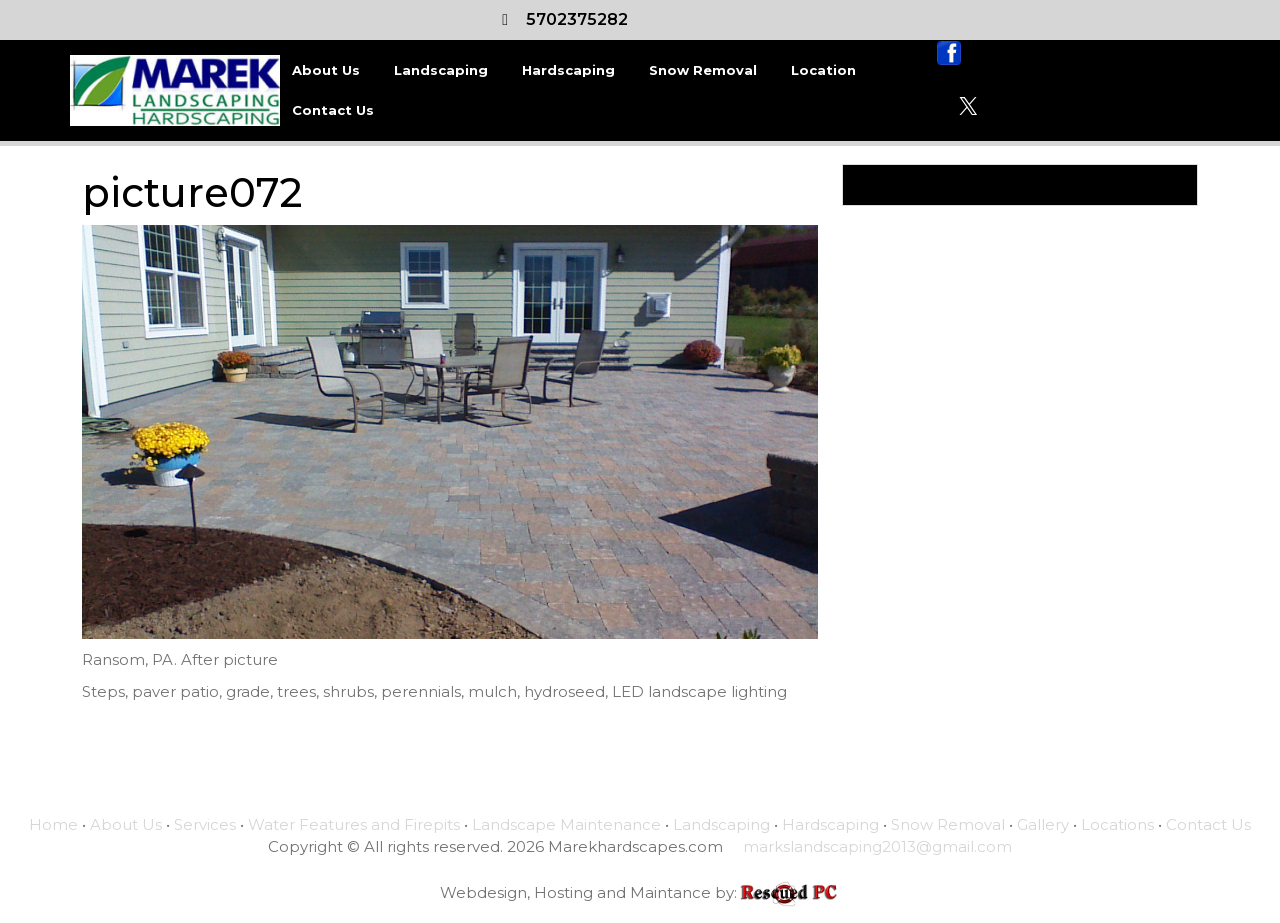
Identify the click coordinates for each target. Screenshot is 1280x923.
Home (53, 824)
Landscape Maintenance (566, 824)
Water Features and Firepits (354, 824)
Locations (1117, 824)
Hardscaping (568, 70)
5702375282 (577, 19)
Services (205, 824)
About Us (326, 70)
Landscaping (441, 70)
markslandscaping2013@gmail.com (877, 846)
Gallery (1043, 824)
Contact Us (333, 110)
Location (823, 70)
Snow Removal (703, 70)
